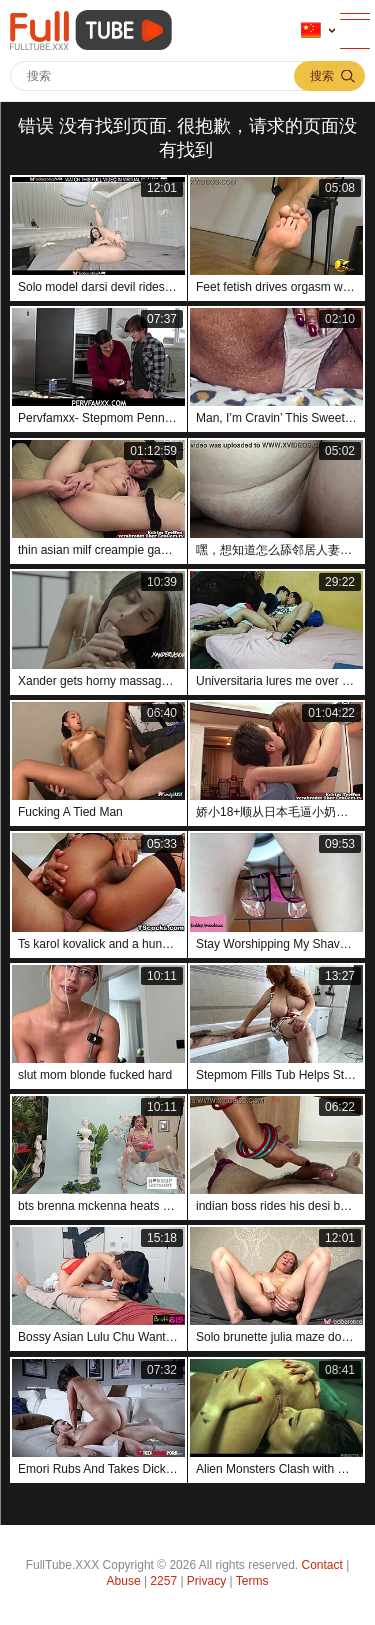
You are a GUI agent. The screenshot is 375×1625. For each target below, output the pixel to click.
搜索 (322, 76)
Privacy (206, 1581)
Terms (252, 1581)
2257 (163, 1581)
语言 (311, 30)
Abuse (124, 1581)
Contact (322, 1565)
